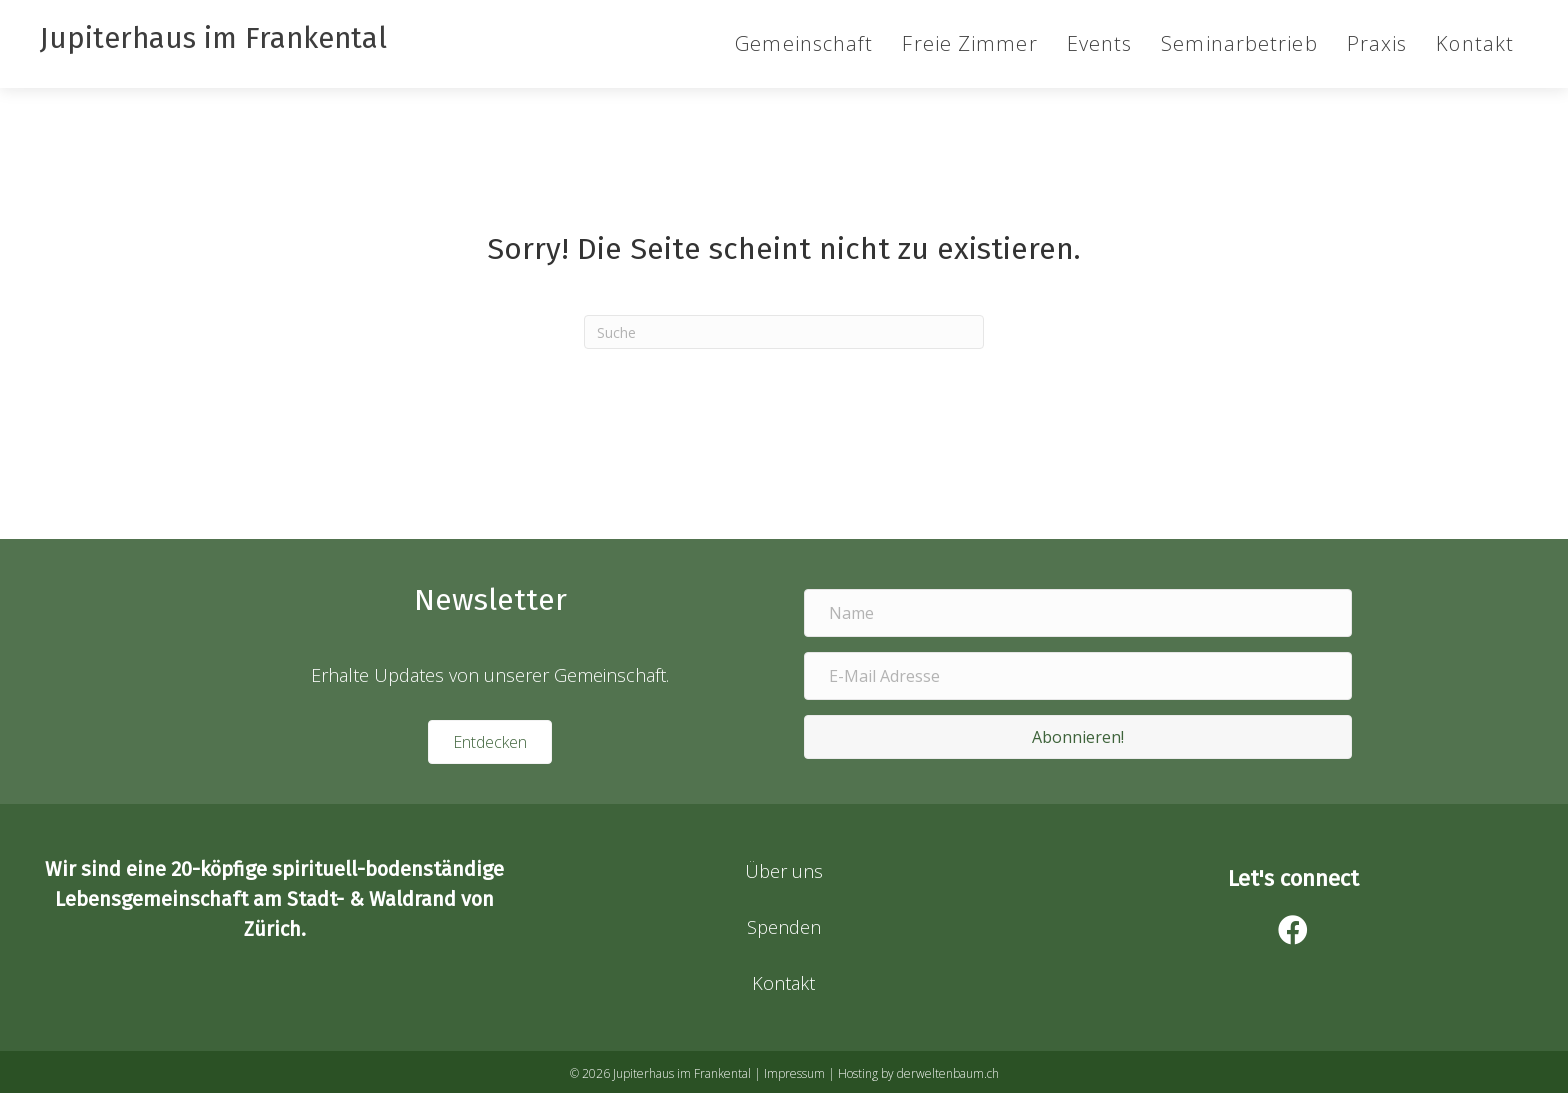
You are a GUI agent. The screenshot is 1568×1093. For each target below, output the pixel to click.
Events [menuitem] (1100, 43)
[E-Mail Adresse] (1078, 676)
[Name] (1078, 613)
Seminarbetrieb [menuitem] (1239, 43)
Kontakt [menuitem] (1475, 43)
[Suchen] (784, 332)
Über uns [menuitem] (784, 871)
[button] (1078, 737)
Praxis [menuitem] (1377, 43)
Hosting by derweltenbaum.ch (918, 1073)
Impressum (794, 1073)
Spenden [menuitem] (784, 927)
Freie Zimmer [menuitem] (969, 43)
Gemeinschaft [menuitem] (804, 43)
